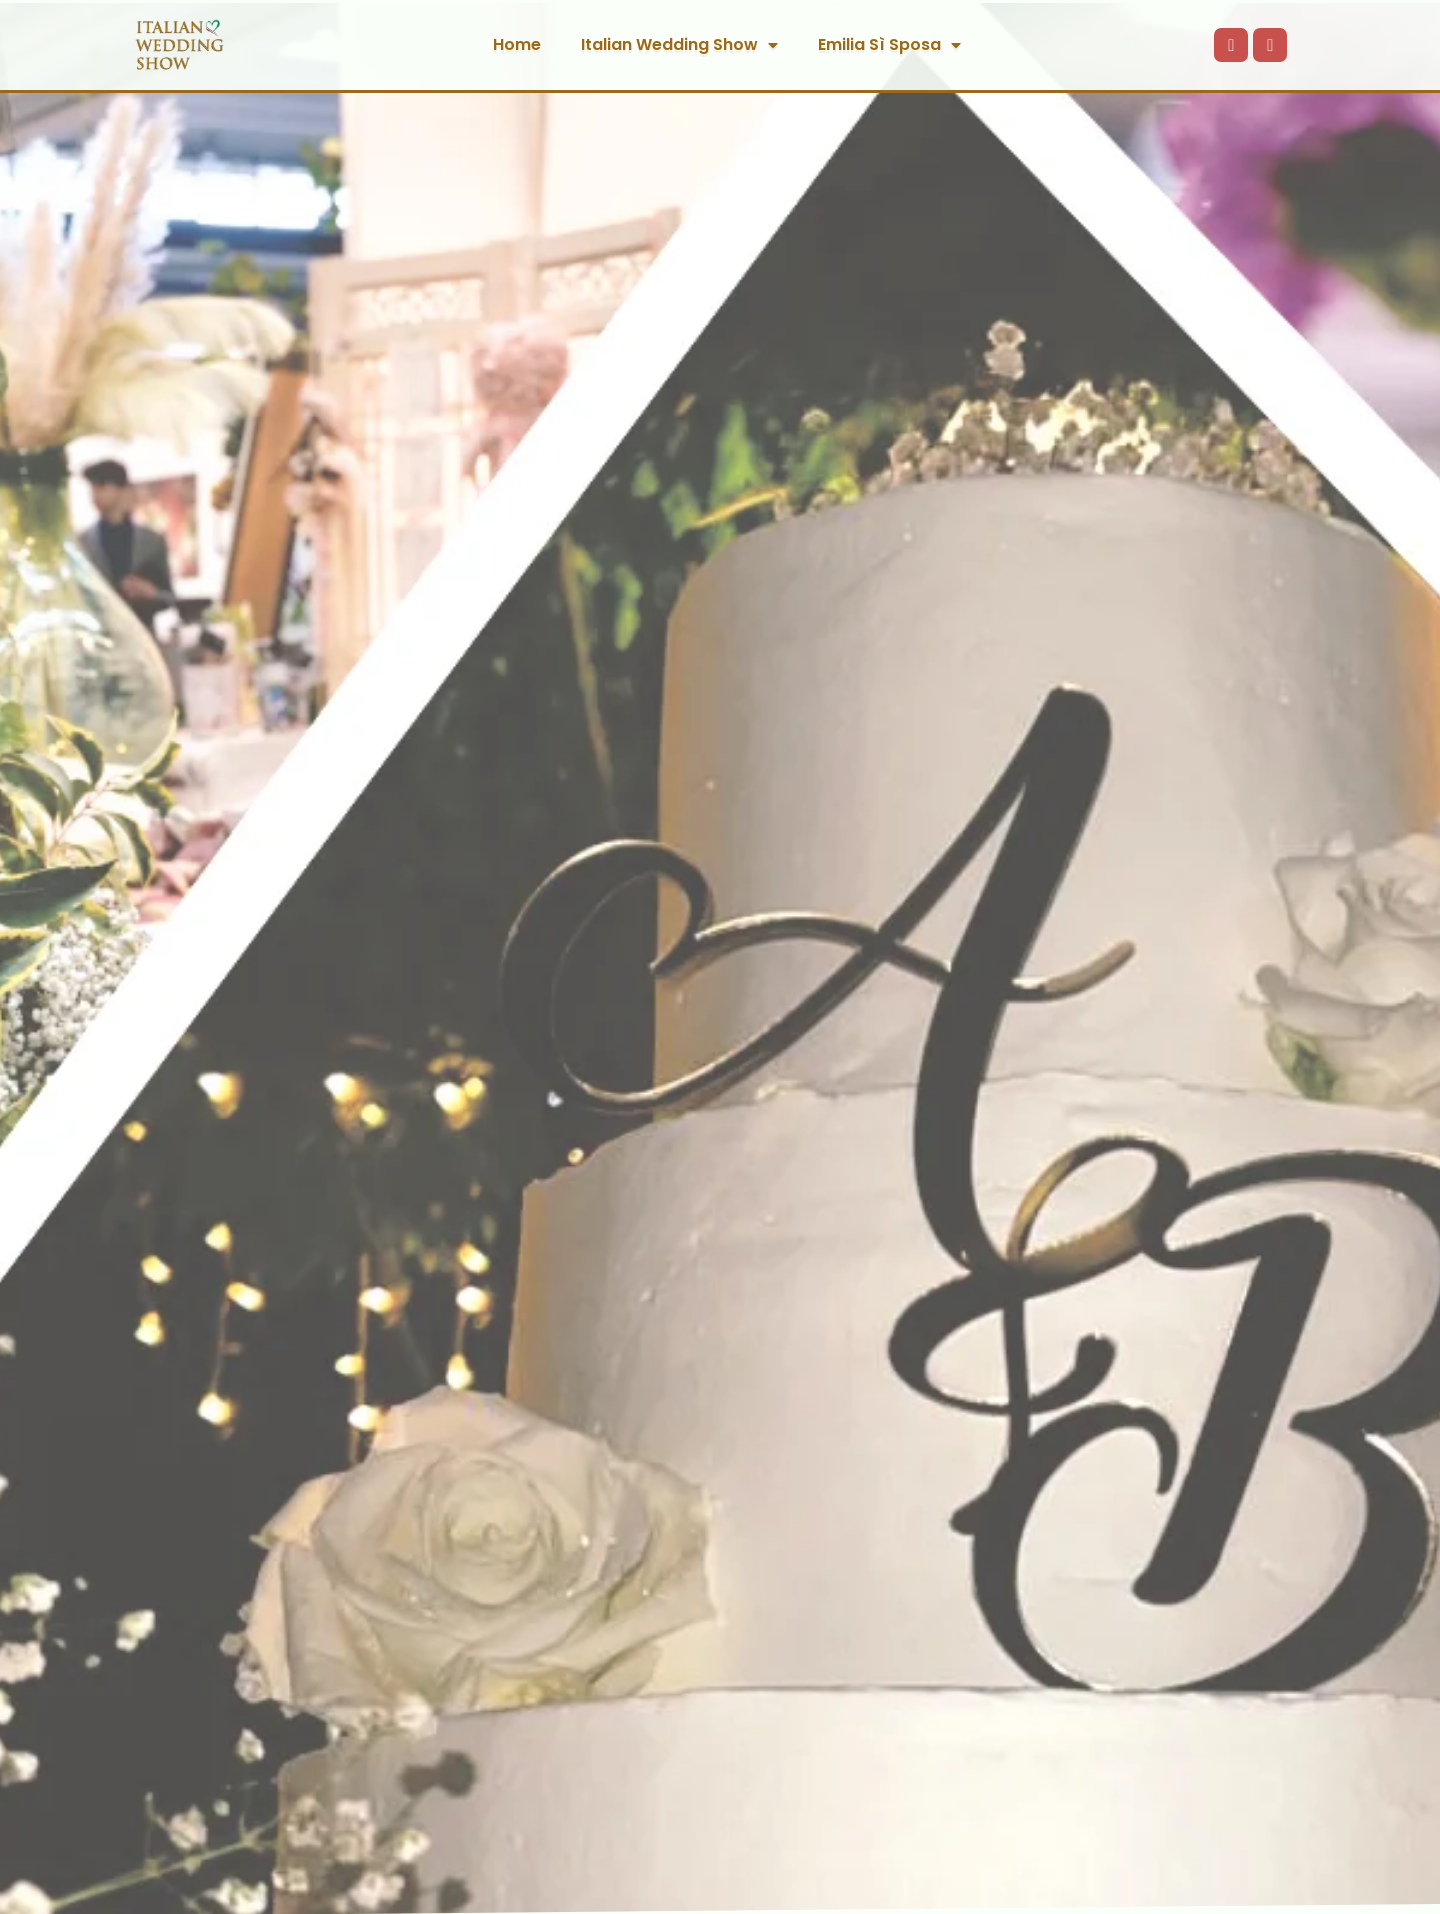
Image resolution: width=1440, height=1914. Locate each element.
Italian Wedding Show (679, 45)
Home (517, 44)
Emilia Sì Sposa (889, 45)
